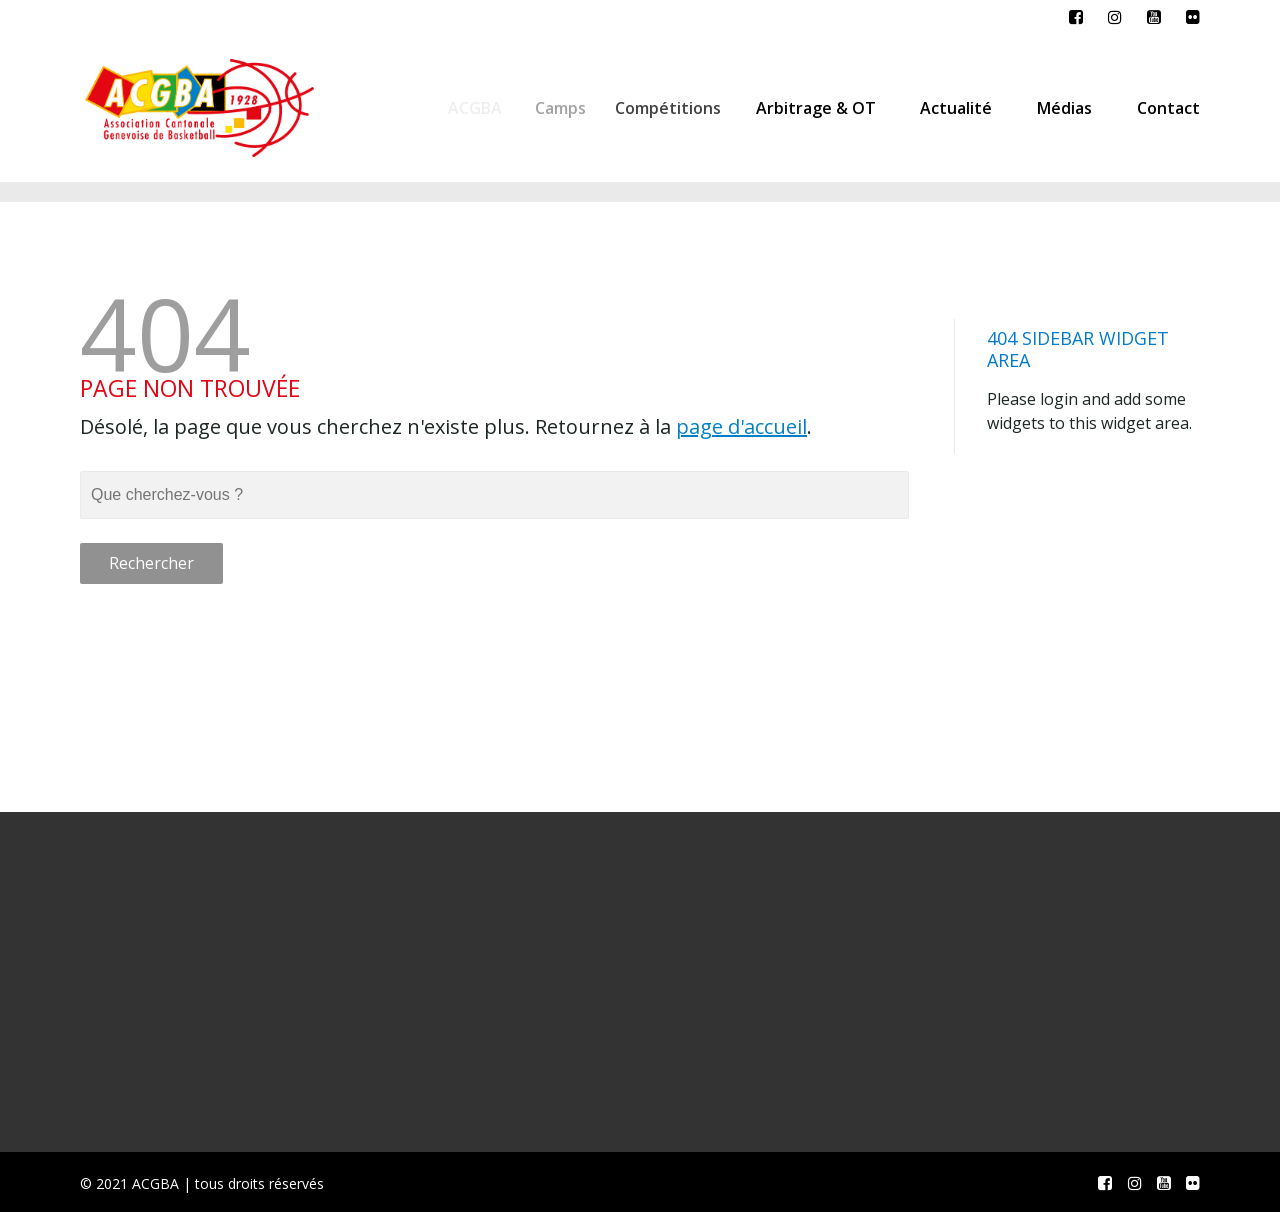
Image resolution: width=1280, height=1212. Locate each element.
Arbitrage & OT (821, 108)
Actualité (956, 108)
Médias (1064, 108)
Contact (1168, 108)
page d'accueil (741, 426)
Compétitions (677, 108)
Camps (567, 108)
